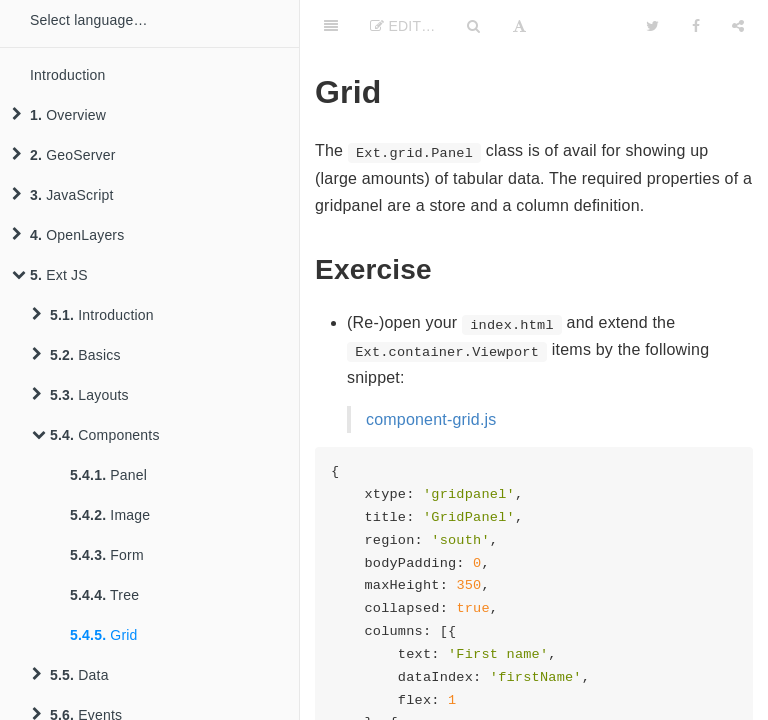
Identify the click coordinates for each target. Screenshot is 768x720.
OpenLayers (68, 235)
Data (70, 675)
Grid (104, 635)
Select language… (89, 20)
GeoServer (64, 155)
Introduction (68, 75)
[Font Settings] (519, 25)
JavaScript (63, 195)
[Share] (738, 25)
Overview (59, 115)
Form (107, 555)
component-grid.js (431, 419)
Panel (108, 475)
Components (96, 435)
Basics (76, 355)
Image (110, 515)
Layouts (80, 395)
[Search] (473, 25)
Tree (104, 595)
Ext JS (50, 275)
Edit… (402, 26)
